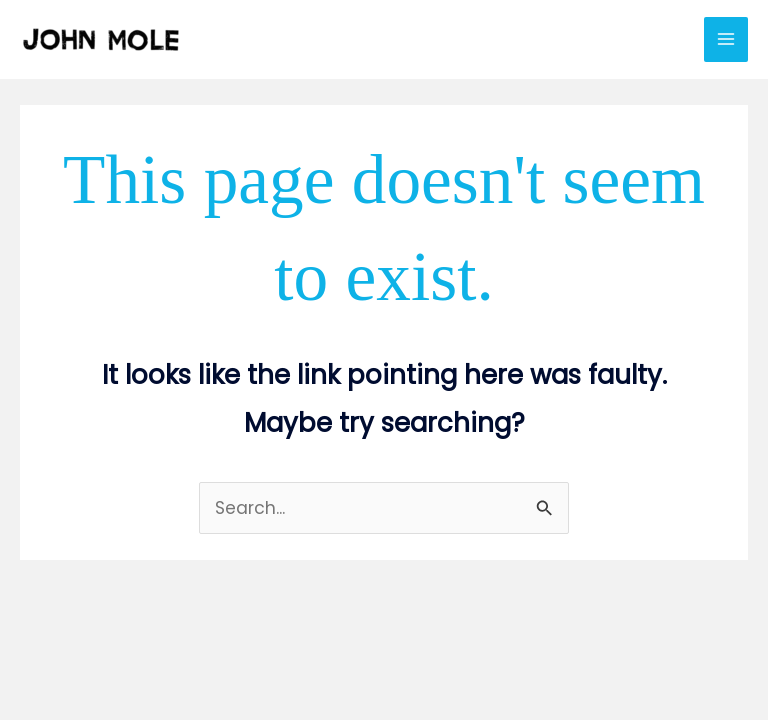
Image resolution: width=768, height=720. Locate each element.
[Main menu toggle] (726, 39)
